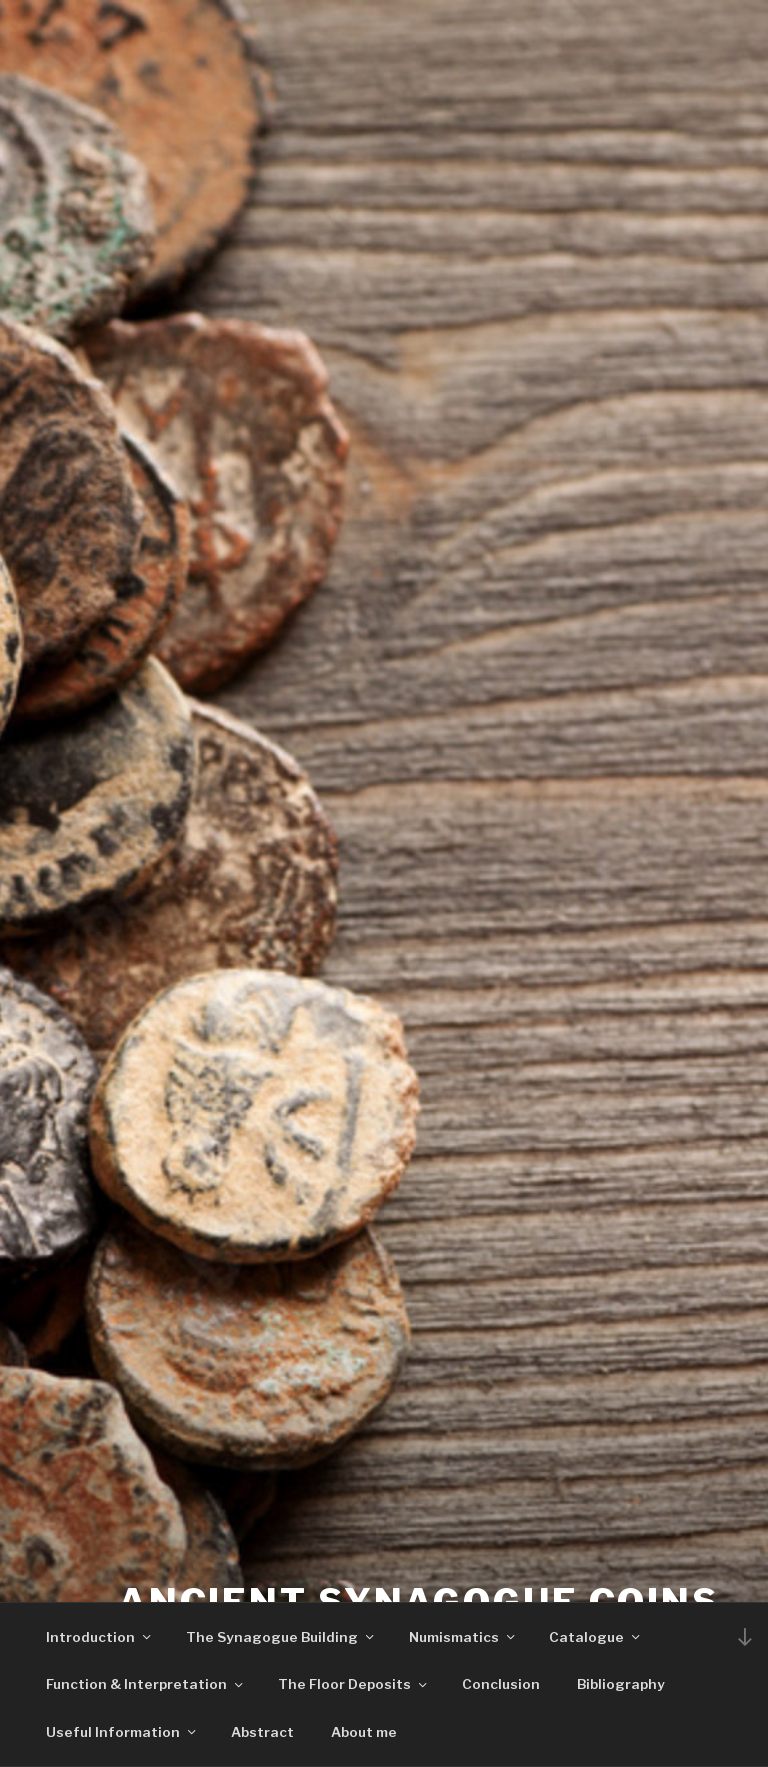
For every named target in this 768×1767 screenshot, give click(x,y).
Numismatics (463, 1637)
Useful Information (122, 1732)
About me (364, 1732)
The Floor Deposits (354, 1684)
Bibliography (621, 1684)
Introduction (100, 1637)
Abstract (262, 1732)
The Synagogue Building (281, 1637)
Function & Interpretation (146, 1684)
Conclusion (501, 1684)
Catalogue (596, 1637)
